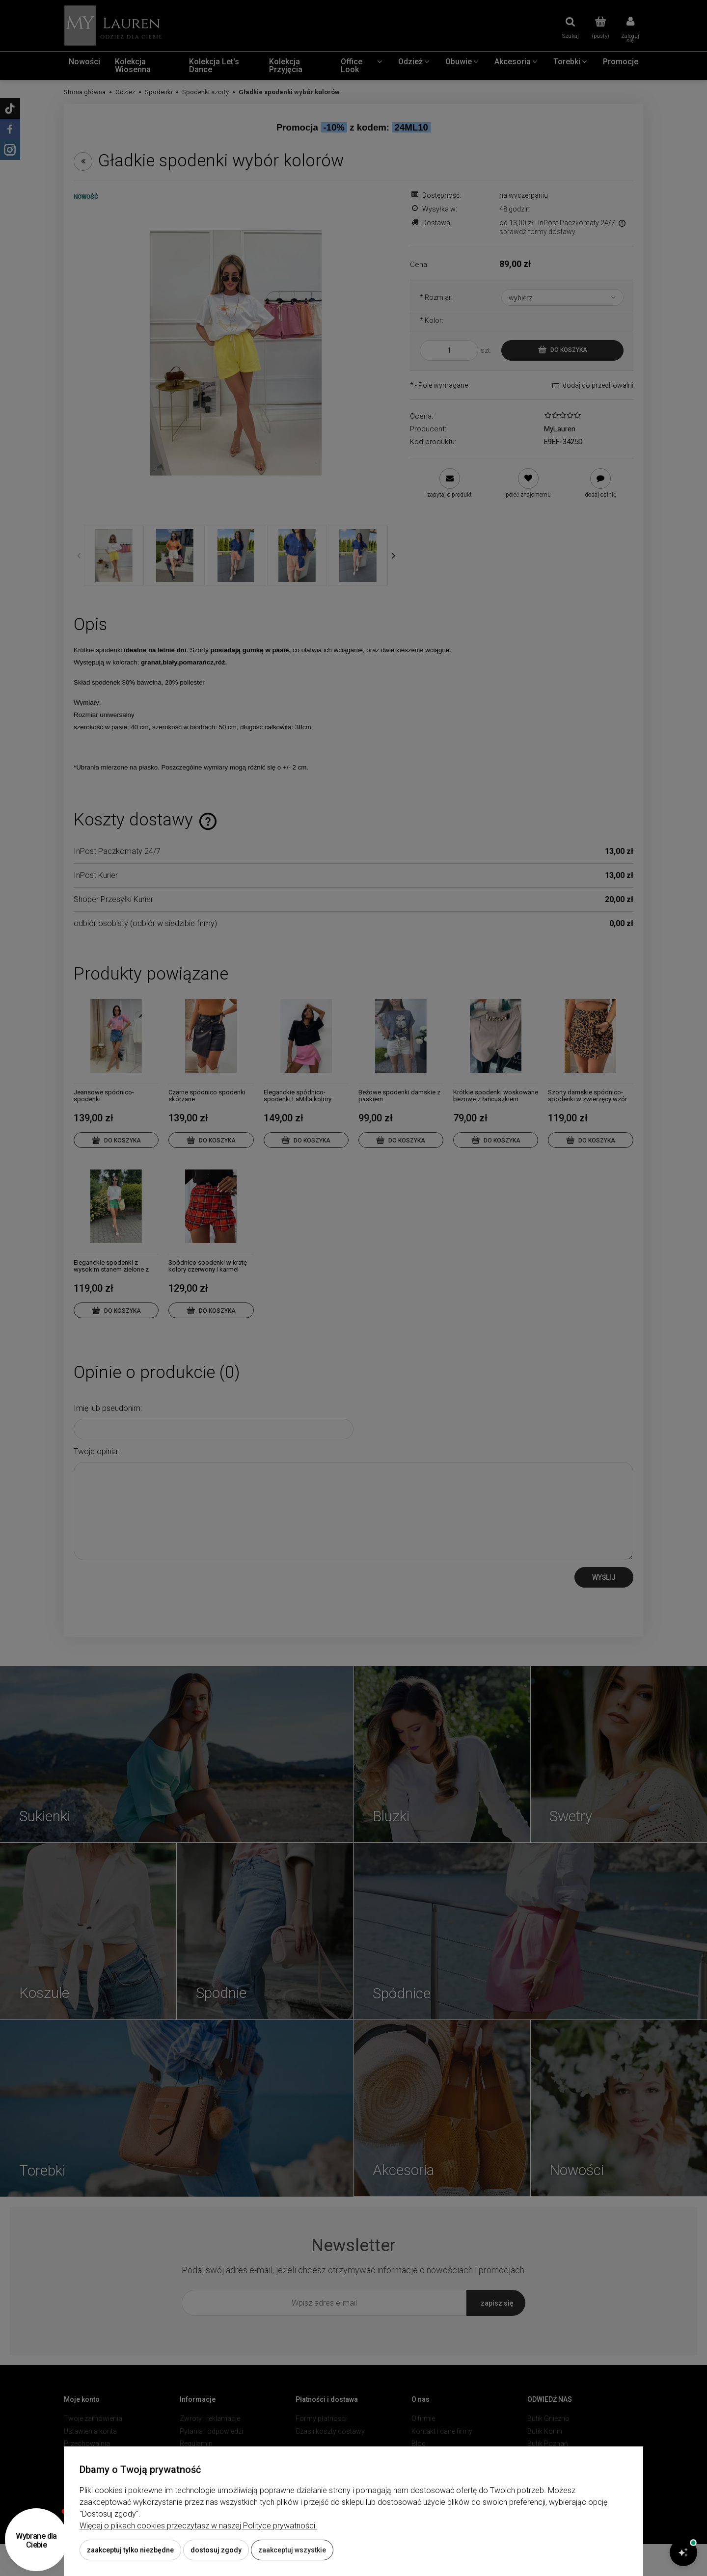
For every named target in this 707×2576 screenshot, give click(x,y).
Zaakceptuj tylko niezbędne (130, 2550)
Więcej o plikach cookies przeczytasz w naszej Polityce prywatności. (198, 2525)
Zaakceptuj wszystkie (292, 2550)
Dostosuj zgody (216, 2550)
